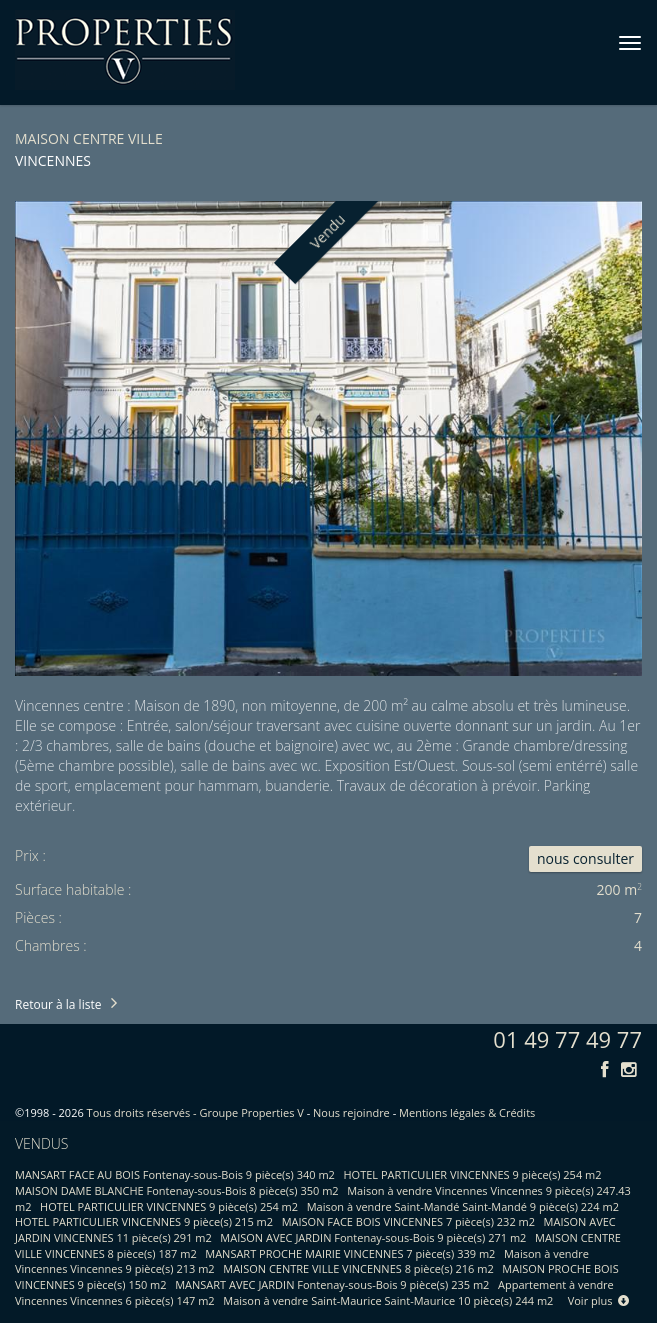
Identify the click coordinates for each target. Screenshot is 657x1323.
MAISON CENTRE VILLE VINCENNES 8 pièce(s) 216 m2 (358, 1268)
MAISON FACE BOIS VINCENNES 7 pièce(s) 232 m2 (408, 1221)
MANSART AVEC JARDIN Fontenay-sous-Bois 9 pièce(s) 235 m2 (332, 1284)
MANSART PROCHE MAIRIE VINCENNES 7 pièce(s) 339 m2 (350, 1253)
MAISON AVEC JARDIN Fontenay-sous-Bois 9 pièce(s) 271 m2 (373, 1237)
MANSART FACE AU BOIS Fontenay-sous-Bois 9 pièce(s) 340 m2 (175, 1174)
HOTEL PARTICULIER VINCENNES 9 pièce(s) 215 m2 (144, 1221)
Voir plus (599, 1300)
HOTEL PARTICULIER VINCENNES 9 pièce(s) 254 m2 (473, 1174)
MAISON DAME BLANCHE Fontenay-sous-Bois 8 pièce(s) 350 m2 (177, 1190)
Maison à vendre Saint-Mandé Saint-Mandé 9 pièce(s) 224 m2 (463, 1206)
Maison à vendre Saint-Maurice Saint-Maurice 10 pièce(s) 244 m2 (388, 1300)
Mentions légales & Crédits (467, 1112)
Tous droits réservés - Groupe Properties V (195, 1112)
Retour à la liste (58, 1004)
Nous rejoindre (351, 1112)
